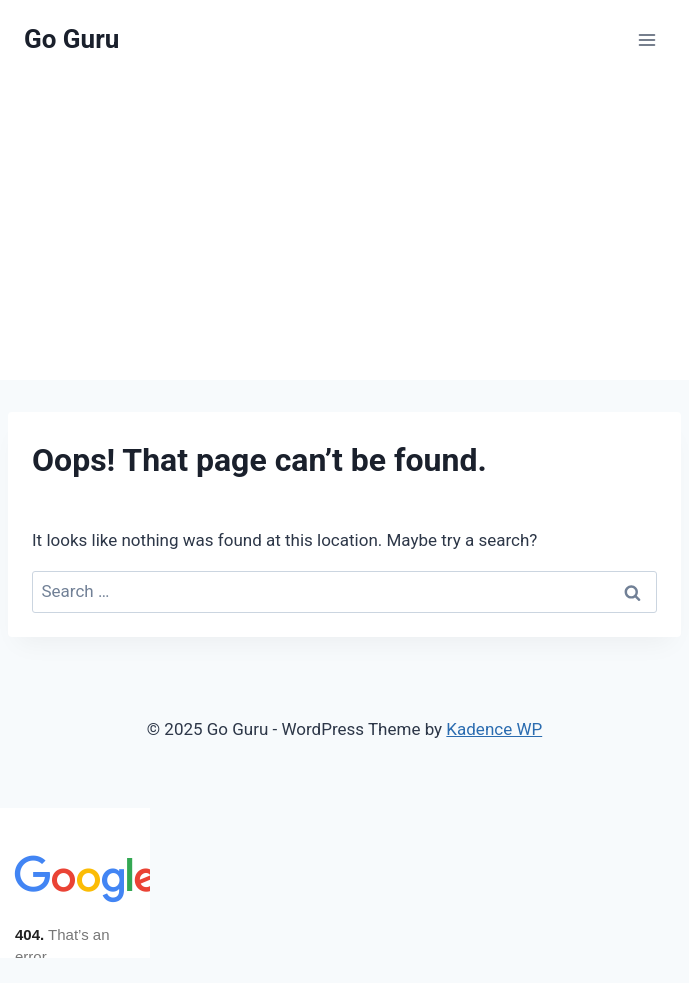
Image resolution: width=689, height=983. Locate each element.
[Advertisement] (344, 230)
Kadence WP (494, 729)
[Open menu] (646, 39)
